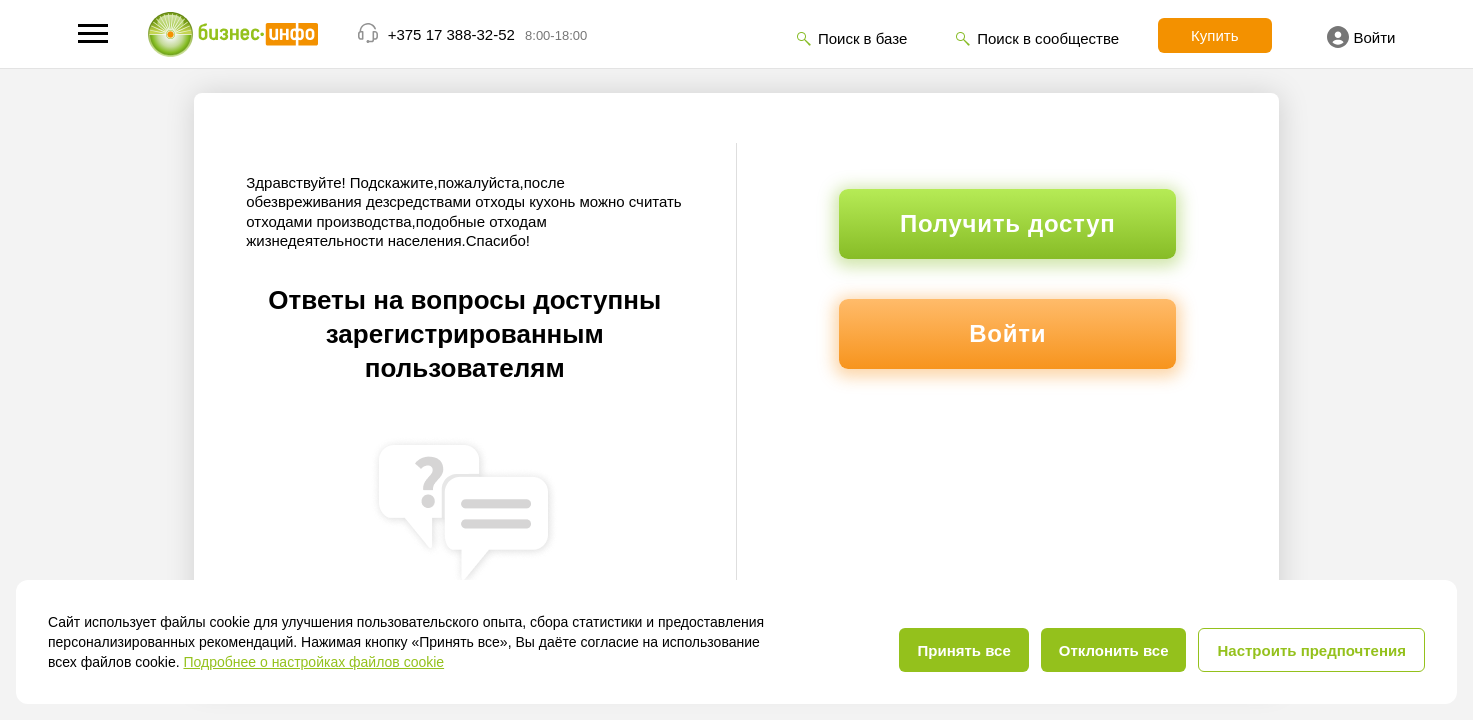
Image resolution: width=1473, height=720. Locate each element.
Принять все (963, 650)
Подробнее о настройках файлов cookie (313, 662)
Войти (1361, 37)
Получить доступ (1007, 223)
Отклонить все (1114, 650)
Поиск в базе (862, 38)
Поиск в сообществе (1048, 38)
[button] (93, 33)
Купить (1214, 35)
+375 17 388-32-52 (451, 34)
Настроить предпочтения (1311, 650)
